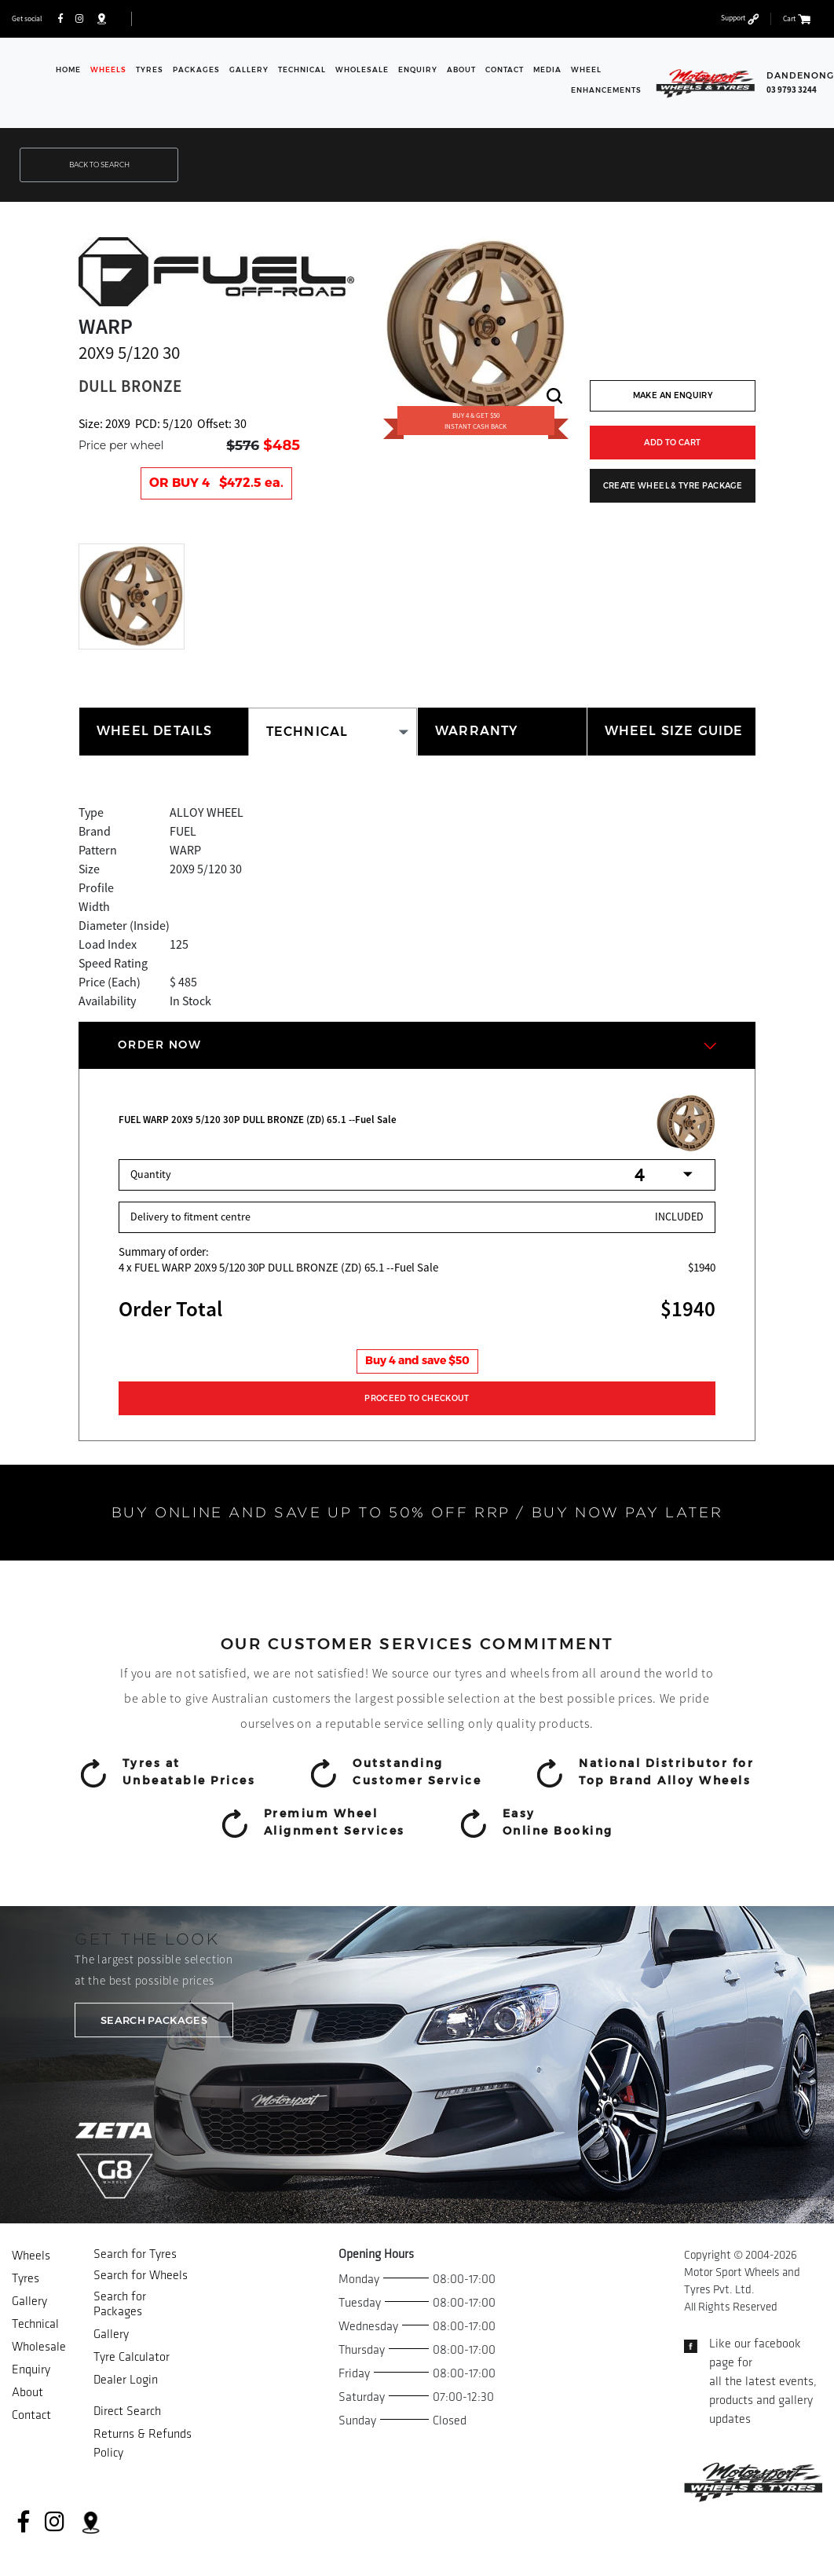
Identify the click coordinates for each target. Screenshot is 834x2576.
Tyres (149, 69)
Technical (302, 69)
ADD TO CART (672, 442)
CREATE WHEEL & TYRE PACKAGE (672, 486)
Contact (504, 69)
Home (68, 69)
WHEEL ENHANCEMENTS (606, 79)
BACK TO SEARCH (99, 164)
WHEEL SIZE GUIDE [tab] (674, 730)
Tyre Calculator (131, 2357)
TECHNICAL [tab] (307, 731)
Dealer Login (125, 2380)
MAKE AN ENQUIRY (672, 395)
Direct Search (127, 2411)
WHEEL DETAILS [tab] (155, 730)
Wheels (108, 69)
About (461, 69)
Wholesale (362, 69)
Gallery (249, 69)
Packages (196, 69)
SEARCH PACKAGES (154, 2020)
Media (547, 69)
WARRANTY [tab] (476, 730)
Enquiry (417, 69)
